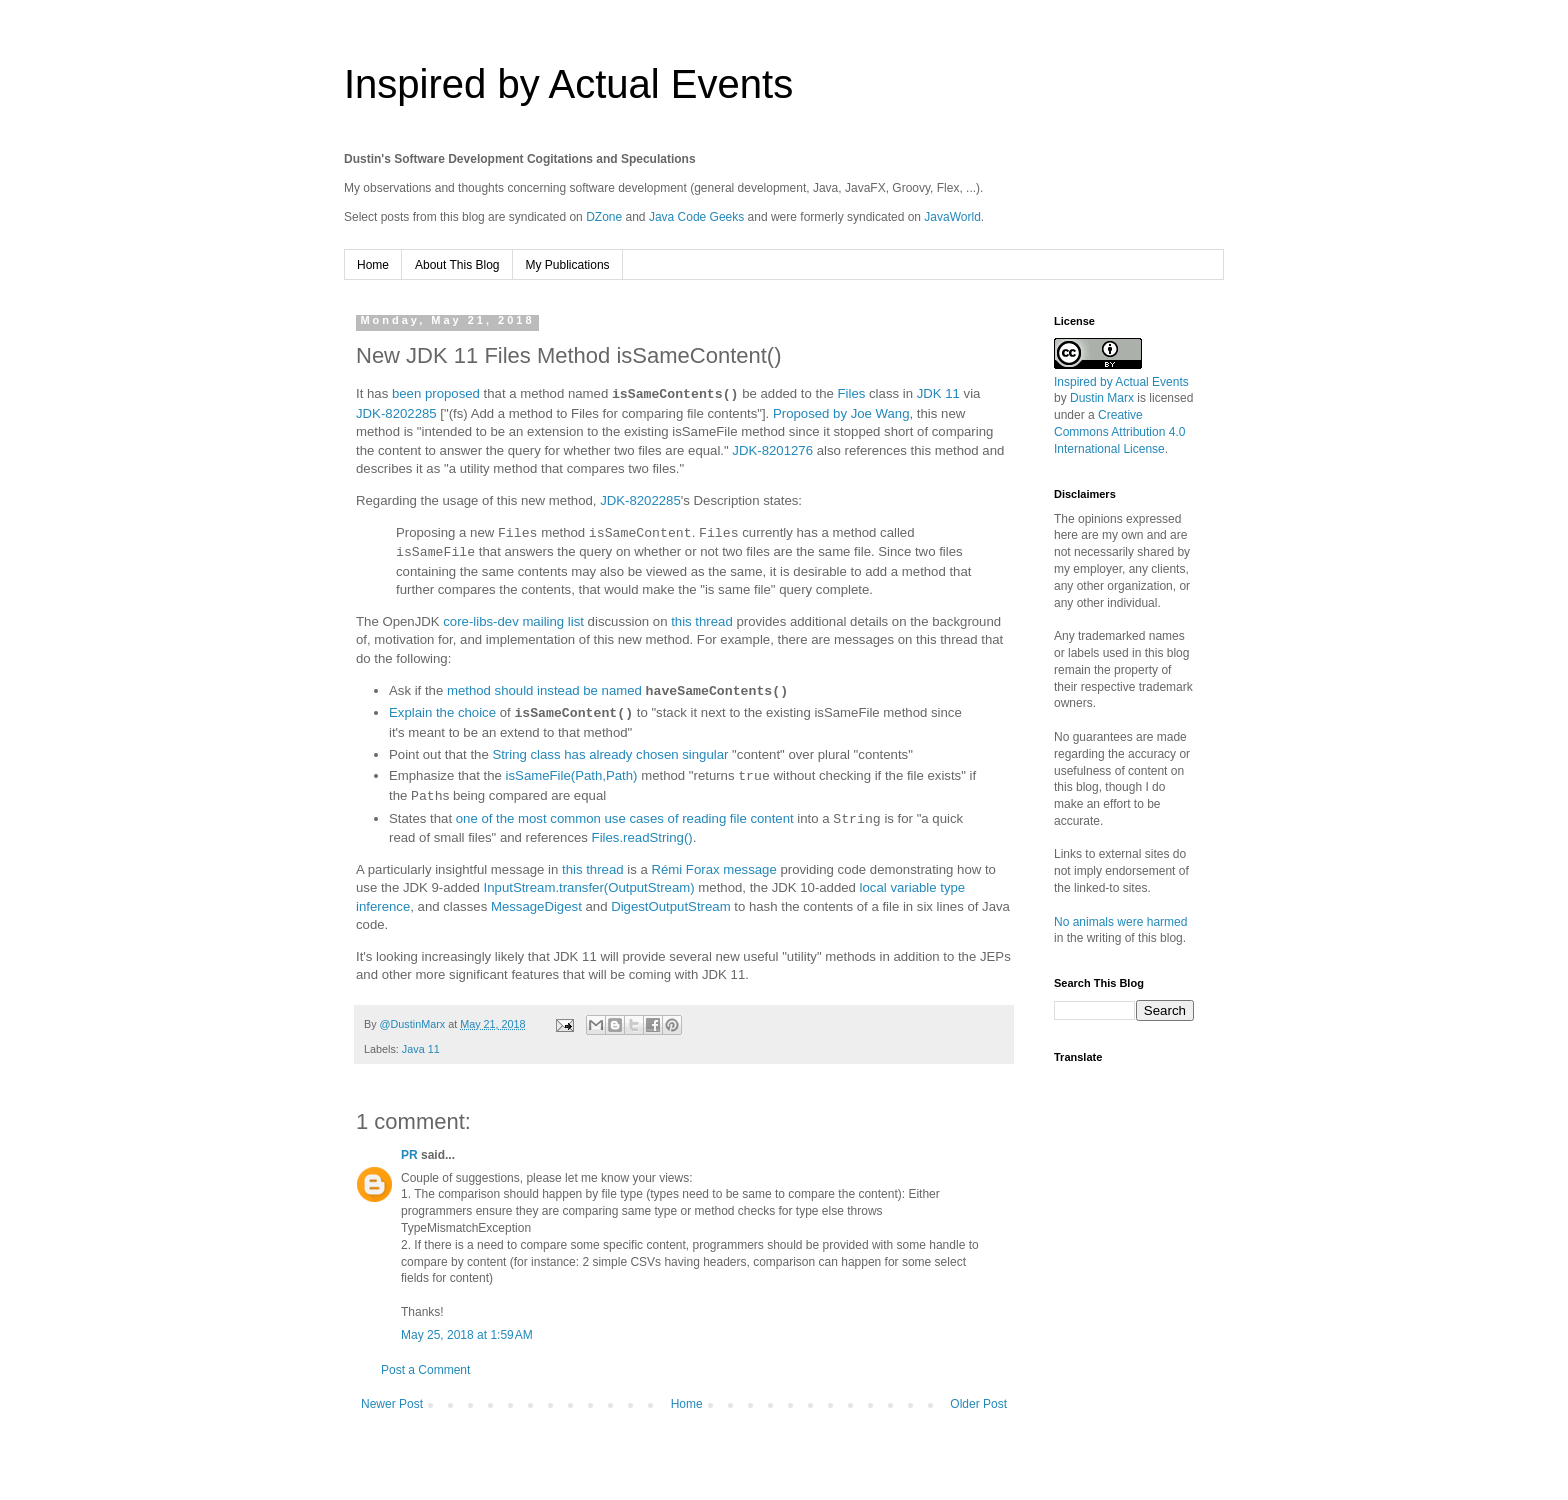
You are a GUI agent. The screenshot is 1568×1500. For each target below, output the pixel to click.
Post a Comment (425, 1370)
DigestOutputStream (670, 906)
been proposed (436, 394)
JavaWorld (952, 217)
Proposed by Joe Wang (841, 413)
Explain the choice (442, 713)
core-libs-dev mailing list (513, 621)
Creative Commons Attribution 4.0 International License (1119, 432)
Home (373, 265)
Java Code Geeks (696, 217)
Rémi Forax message (713, 869)
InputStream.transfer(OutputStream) (589, 887)
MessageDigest (536, 906)
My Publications (568, 265)
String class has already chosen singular (610, 754)
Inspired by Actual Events (568, 84)
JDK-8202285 (396, 413)
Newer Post (392, 1404)
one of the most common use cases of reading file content (625, 819)
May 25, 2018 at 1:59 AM (467, 1335)
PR (409, 1155)
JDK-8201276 (772, 450)
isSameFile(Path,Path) (572, 776)
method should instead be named (544, 691)
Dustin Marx (1102, 398)
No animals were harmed (1120, 922)
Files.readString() (642, 837)
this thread (702, 621)
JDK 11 (938, 394)
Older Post (978, 1404)
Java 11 (421, 1049)
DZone (604, 217)
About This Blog (457, 265)
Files (852, 394)
